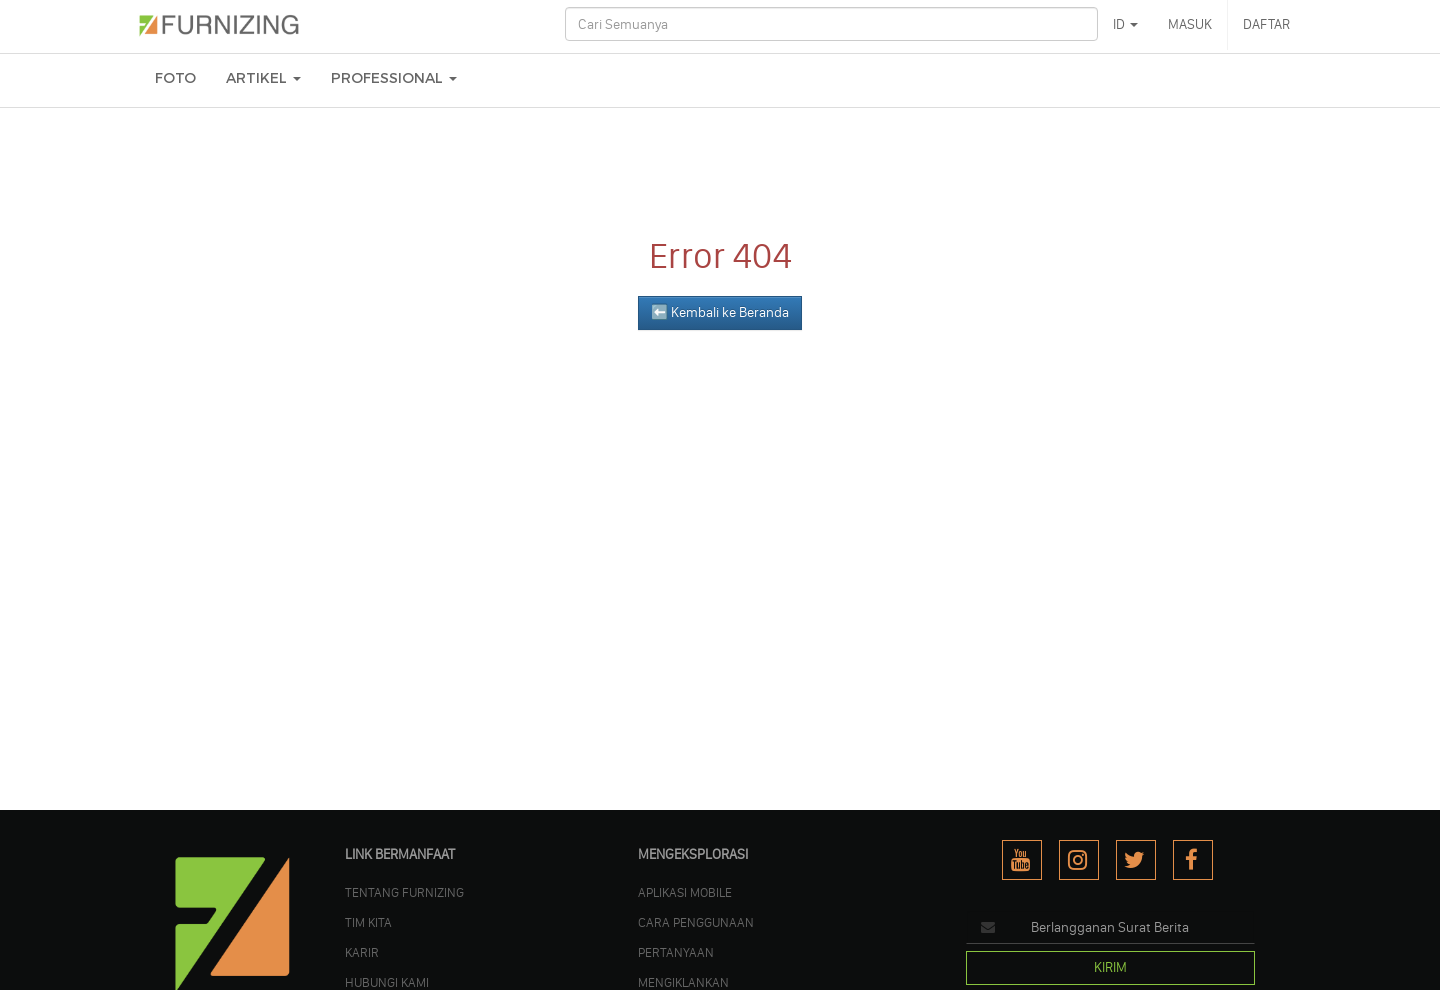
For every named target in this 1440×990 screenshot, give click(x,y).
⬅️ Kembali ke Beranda (720, 312)
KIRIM (1110, 967)
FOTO (175, 78)
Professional (394, 78)
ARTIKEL (263, 78)
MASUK (1190, 24)
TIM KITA (368, 922)
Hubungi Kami (387, 982)
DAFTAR (1266, 24)
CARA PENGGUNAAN (696, 922)
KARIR (362, 952)
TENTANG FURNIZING (404, 892)
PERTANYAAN (676, 952)
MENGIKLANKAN (683, 982)
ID (1125, 24)
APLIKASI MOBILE (685, 892)
